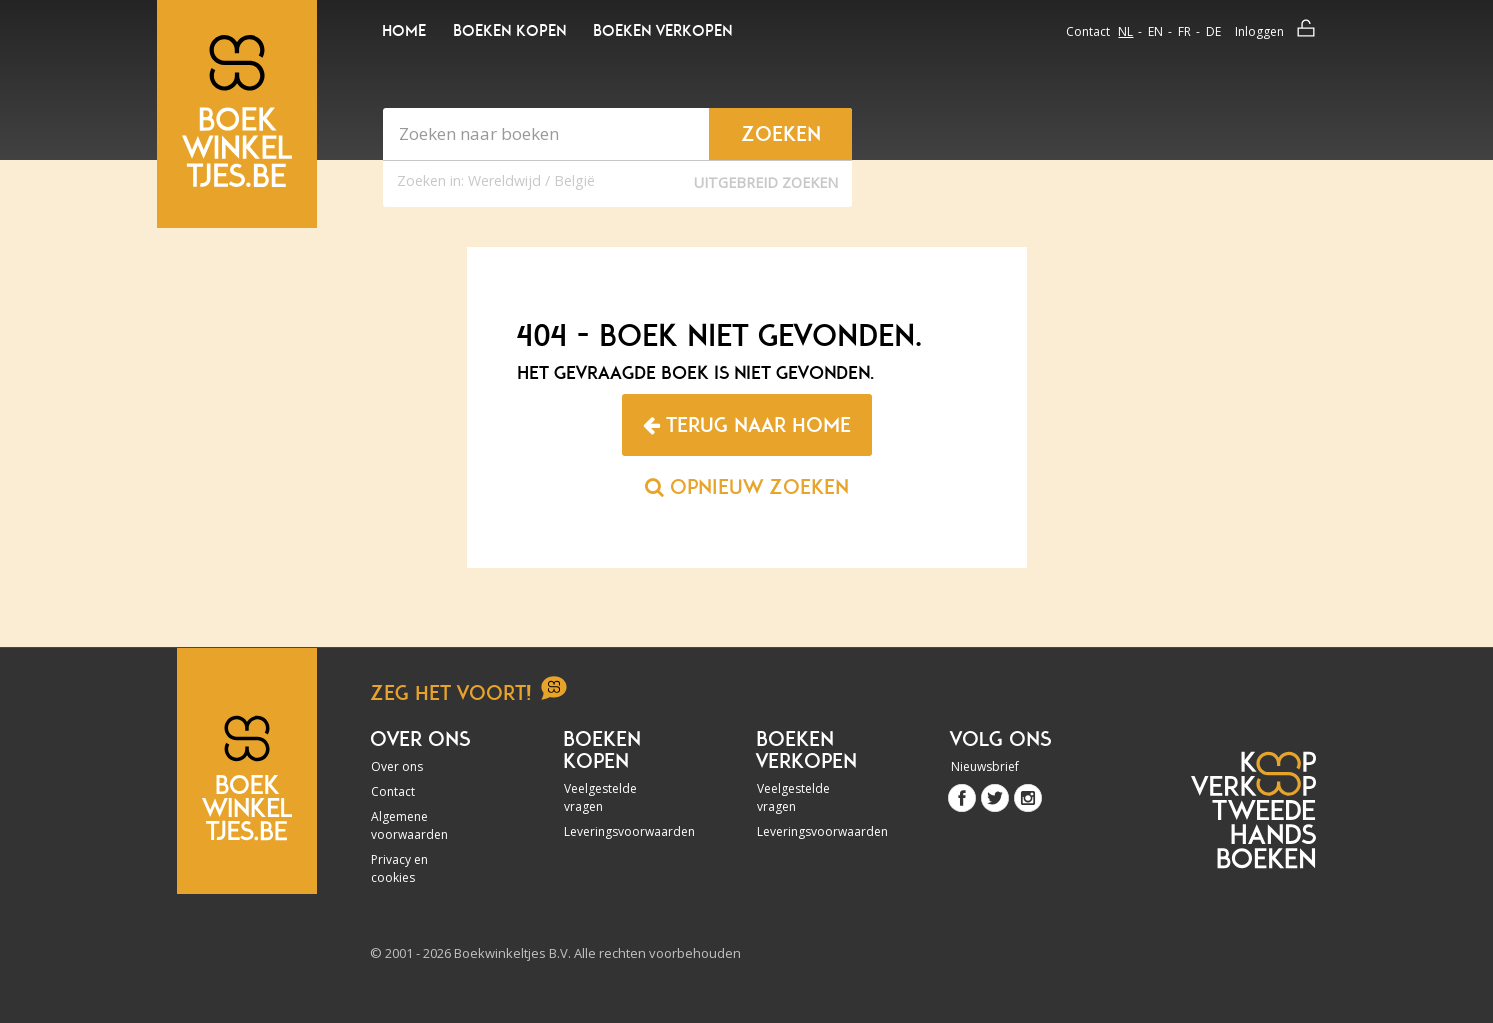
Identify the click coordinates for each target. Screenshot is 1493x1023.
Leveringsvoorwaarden (618, 831)
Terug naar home (747, 425)
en (1155, 31)
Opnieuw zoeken (747, 487)
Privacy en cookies (399, 868)
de (1213, 31)
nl (1125, 31)
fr (1184, 31)
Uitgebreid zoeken (766, 182)
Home (404, 31)
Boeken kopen (509, 31)
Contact (1088, 31)
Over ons (397, 766)
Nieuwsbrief (985, 766)
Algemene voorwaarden (409, 825)
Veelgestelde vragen (600, 797)
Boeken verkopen (662, 31)
